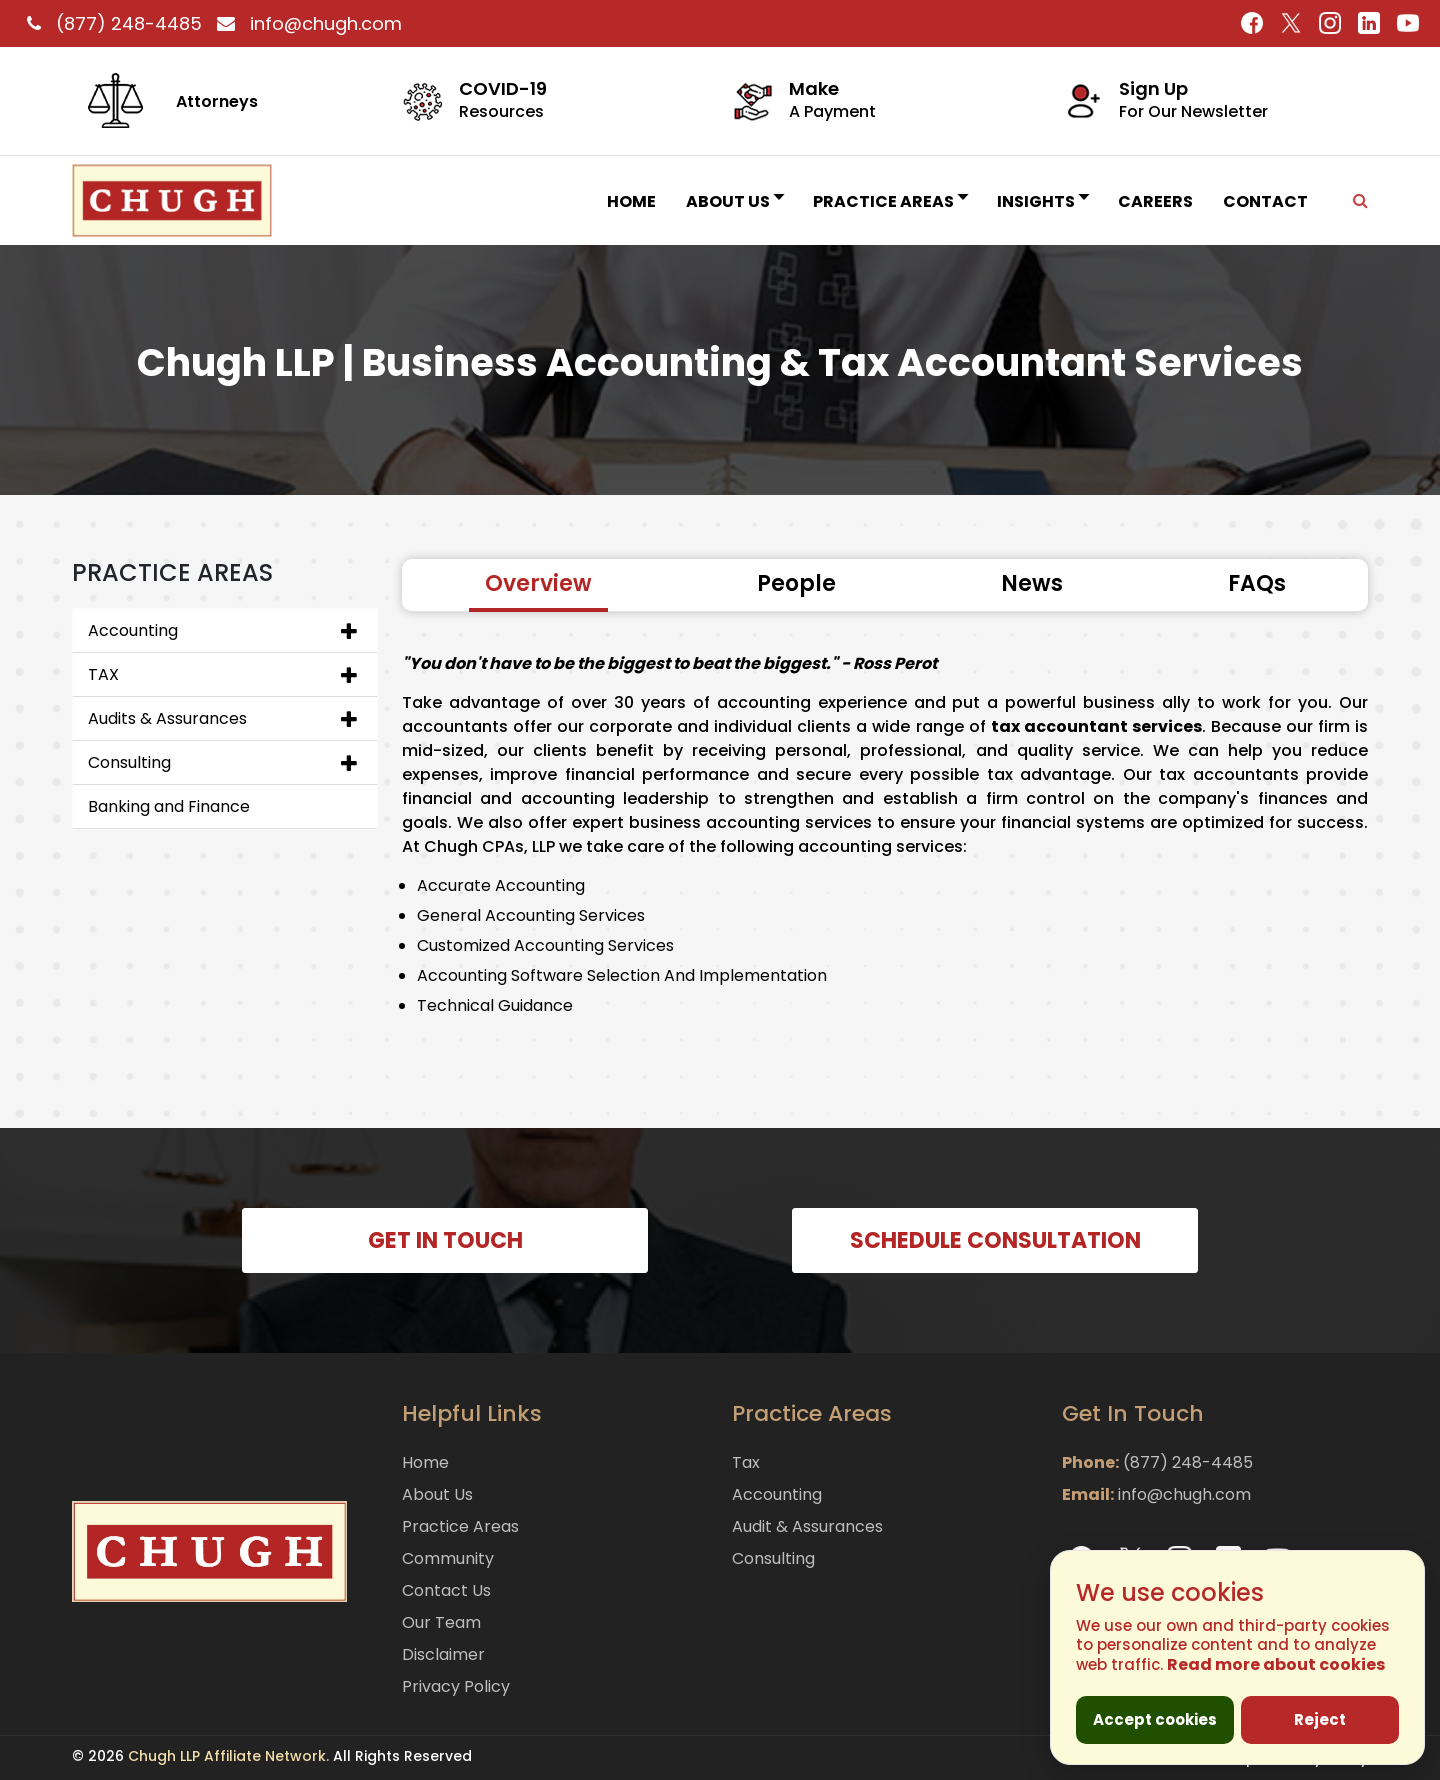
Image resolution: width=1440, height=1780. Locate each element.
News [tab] (1032, 583)
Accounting (133, 630)
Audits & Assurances (167, 718)
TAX (103, 674)
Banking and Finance (169, 806)
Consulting (129, 762)
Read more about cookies (1276, 1664)
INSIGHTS (1042, 201)
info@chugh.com (304, 23)
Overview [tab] (538, 583)
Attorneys (217, 101)
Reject (1320, 1719)
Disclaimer (443, 1654)
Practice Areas (890, 201)
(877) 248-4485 (112, 23)
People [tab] (796, 583)
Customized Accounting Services (545, 945)
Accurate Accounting (501, 885)
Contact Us (446, 1590)
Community (448, 1558)
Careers (1155, 201)
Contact (1265, 201)
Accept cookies (1155, 1719)
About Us (734, 201)
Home (631, 201)
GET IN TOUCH (445, 1240)
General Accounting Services (531, 915)
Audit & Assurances (807, 1526)
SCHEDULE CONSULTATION (995, 1240)
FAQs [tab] (1257, 583)
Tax (746, 1462)
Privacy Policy (456, 1686)
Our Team (441, 1622)
